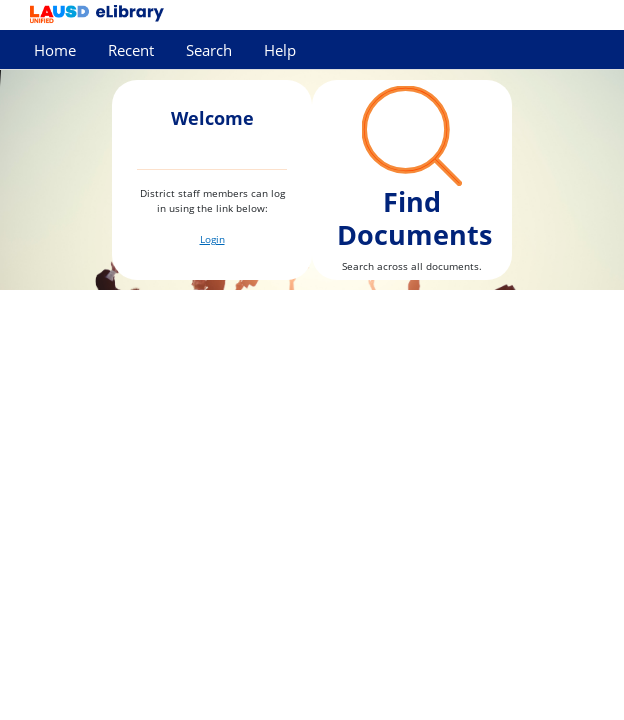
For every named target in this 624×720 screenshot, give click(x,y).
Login (212, 239)
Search (209, 50)
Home (55, 50)
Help (280, 50)
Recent (131, 50)
